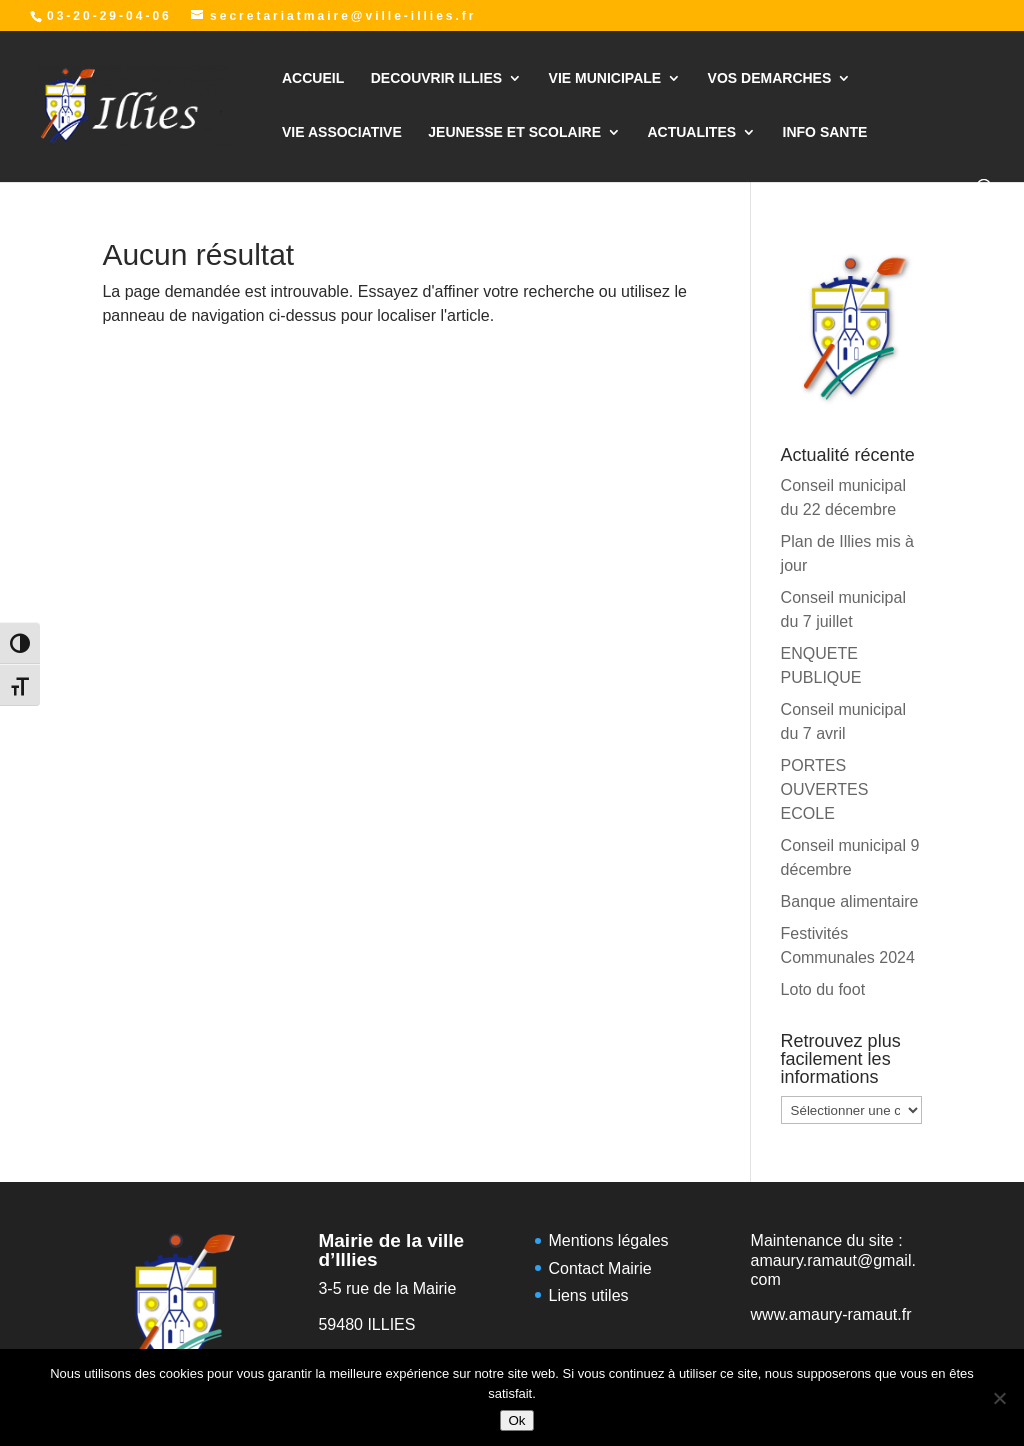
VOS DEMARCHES (770, 78)
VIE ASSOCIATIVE (342, 132)
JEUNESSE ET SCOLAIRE (514, 132)
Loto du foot (823, 989)
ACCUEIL (313, 78)
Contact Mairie (600, 1268)
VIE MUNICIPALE (605, 78)
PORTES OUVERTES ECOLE (825, 789)
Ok (516, 1420)
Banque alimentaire (850, 901)
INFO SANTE (825, 132)
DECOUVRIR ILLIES (436, 78)
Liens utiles (589, 1295)
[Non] (999, 1398)
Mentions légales (609, 1240)
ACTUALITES (691, 132)
